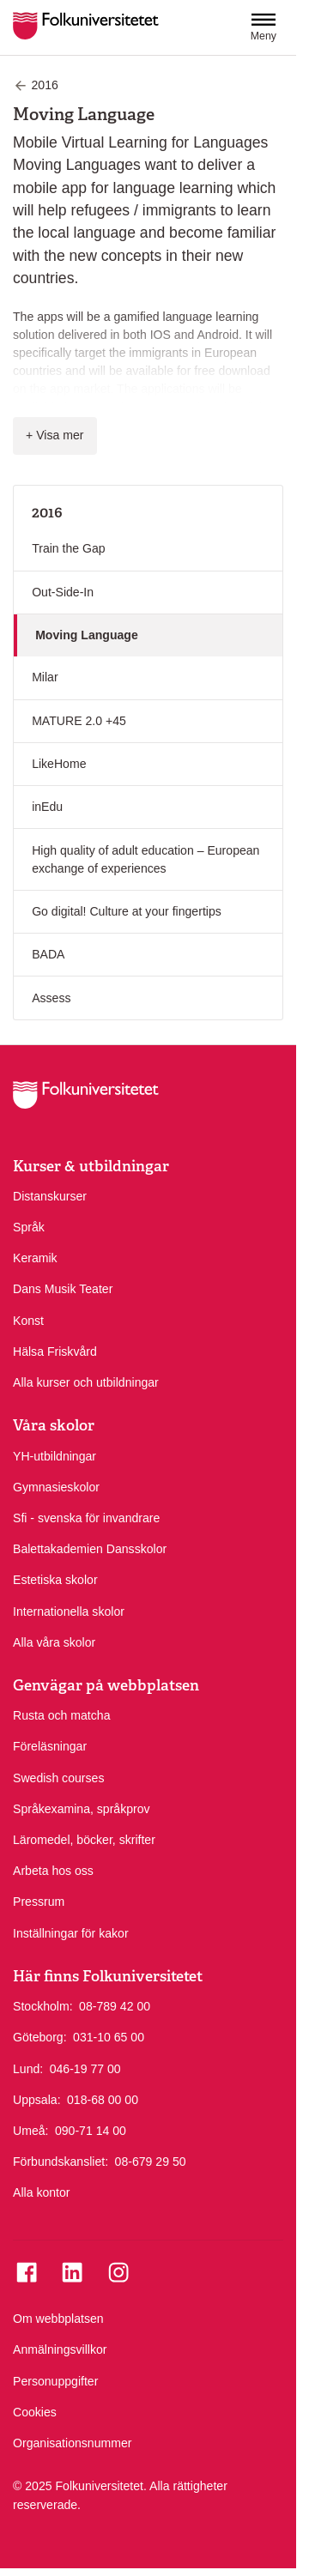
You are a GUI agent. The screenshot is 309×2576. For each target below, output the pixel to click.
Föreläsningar (50, 1746)
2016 (47, 512)
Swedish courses (58, 1778)
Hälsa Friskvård (55, 1351)
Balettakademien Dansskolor (90, 1549)
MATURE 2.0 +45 (79, 721)
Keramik (35, 1258)
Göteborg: (40, 2037)
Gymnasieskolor (56, 1487)
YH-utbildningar (54, 1456)
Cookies (35, 2412)
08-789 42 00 (114, 2005)
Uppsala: (37, 2100)
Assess (51, 998)
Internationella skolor (68, 1611)
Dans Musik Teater (62, 1289)
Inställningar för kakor (71, 1933)
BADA (48, 954)
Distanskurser (50, 1196)
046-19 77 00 (85, 2068)
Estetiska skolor (55, 1580)
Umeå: (30, 2131)
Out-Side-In (63, 592)
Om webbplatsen (58, 2318)
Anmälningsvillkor (60, 2349)
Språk (29, 1227)
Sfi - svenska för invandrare (86, 1518)
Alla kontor (41, 2192)
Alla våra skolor (54, 1642)
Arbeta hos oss (53, 1871)
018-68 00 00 (102, 2099)
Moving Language (86, 635)
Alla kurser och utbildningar (86, 1382)
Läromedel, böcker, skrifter (84, 1840)
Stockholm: (43, 2006)
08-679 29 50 (150, 2160)
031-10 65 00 (108, 2036)
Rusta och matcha (61, 1715)
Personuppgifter (55, 2381)
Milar (45, 677)
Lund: (28, 2069)
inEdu (47, 806)
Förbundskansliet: (60, 2161)
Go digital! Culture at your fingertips (126, 911)
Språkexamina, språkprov (81, 1809)
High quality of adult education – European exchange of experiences (145, 859)
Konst (28, 1320)
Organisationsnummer (72, 2443)
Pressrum (38, 1901)
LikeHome (59, 764)
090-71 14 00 (90, 2130)
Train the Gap (69, 548)
